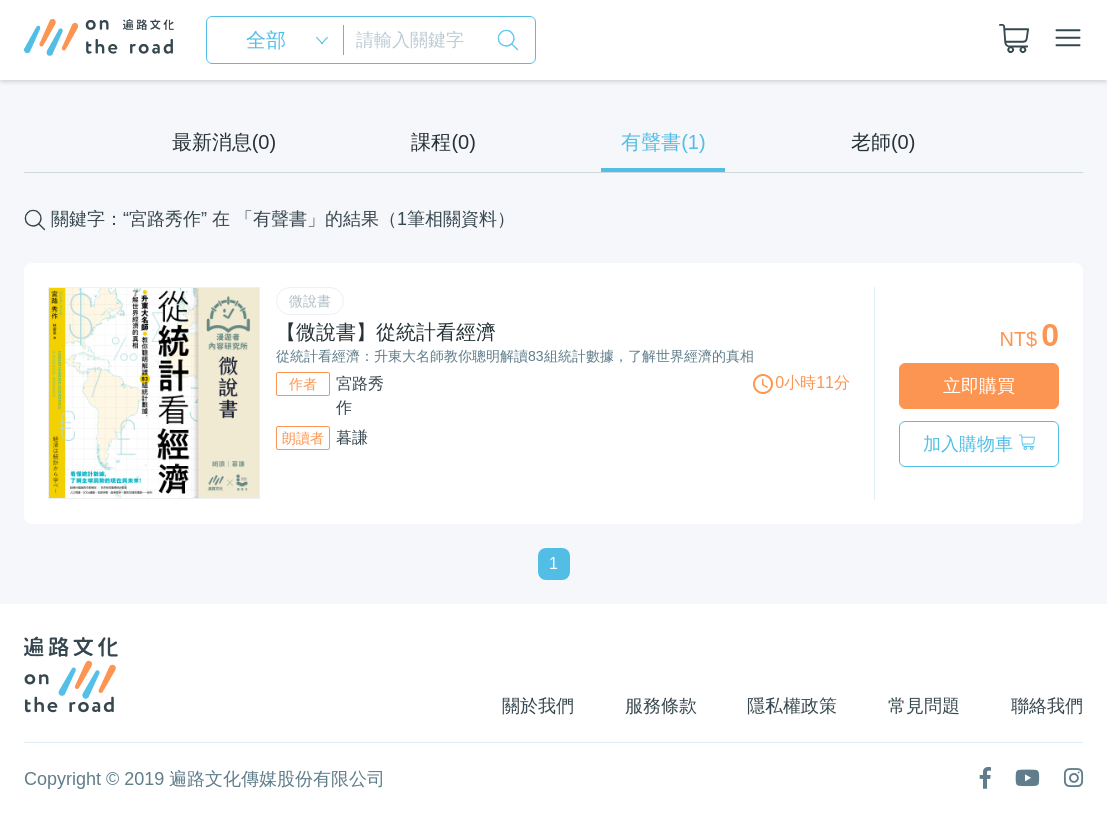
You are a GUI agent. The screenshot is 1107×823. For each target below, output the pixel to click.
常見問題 (923, 706)
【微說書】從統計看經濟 (386, 332)
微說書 (310, 301)
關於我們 (533, 706)
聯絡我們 (1047, 706)
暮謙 (352, 437)
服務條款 (657, 706)
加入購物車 (978, 444)
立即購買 (979, 386)
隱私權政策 (790, 706)
